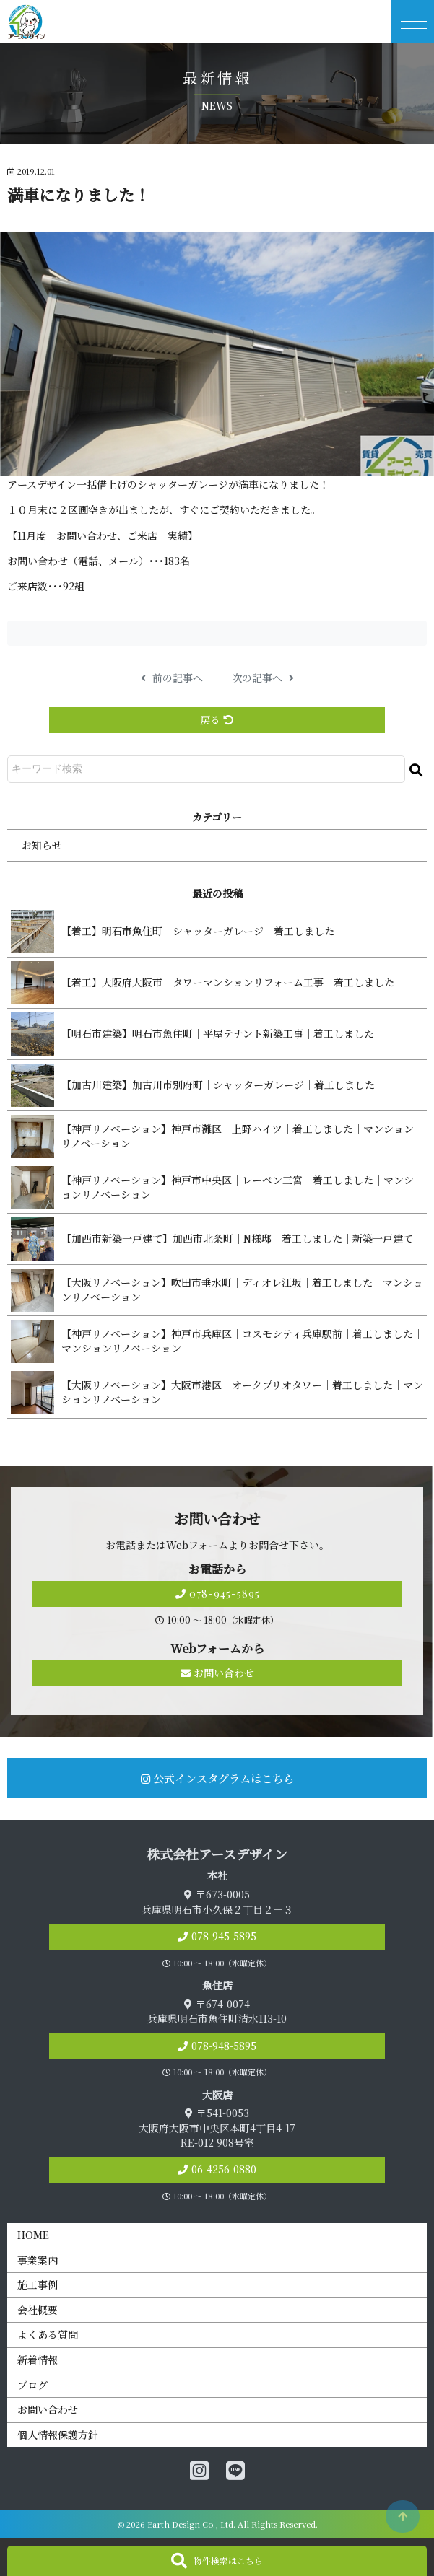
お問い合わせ (217, 1672)
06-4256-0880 (223, 2169)
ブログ (32, 2385)
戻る (216, 719)
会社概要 (37, 2310)
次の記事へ (263, 678)
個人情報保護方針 (57, 2434)
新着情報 (37, 2359)
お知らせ (42, 845)
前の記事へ (172, 678)
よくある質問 (47, 2334)
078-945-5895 (217, 1593)
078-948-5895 (223, 2045)
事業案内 (37, 2260)
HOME (33, 2234)
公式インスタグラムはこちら (217, 1778)
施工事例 (37, 2284)
